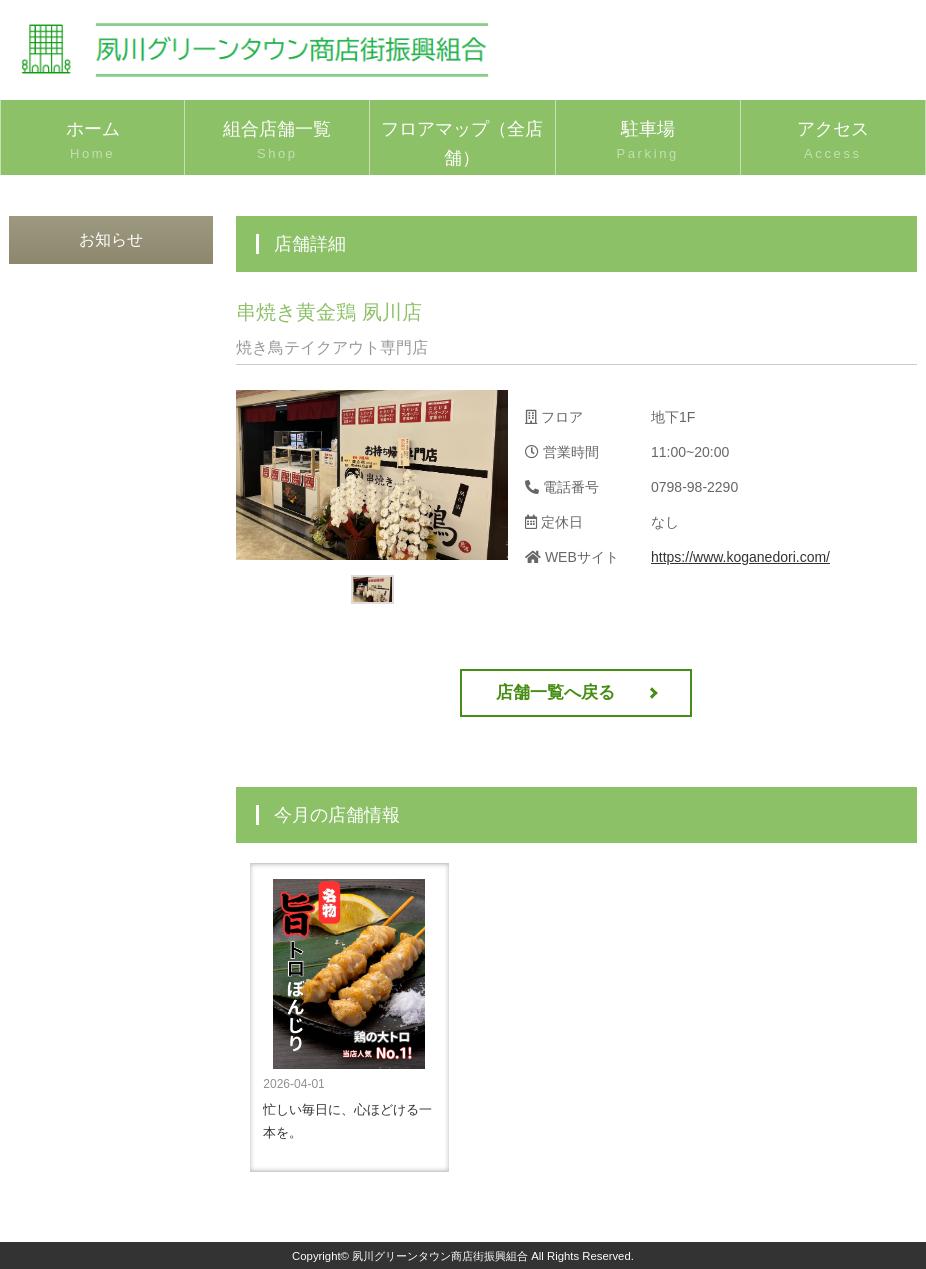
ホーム (92, 142)
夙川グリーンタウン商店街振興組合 (440, 1256)
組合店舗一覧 (277, 142)
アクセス (833, 142)
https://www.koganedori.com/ (740, 557)
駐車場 (648, 142)
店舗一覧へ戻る (555, 692)
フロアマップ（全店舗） (462, 147)
